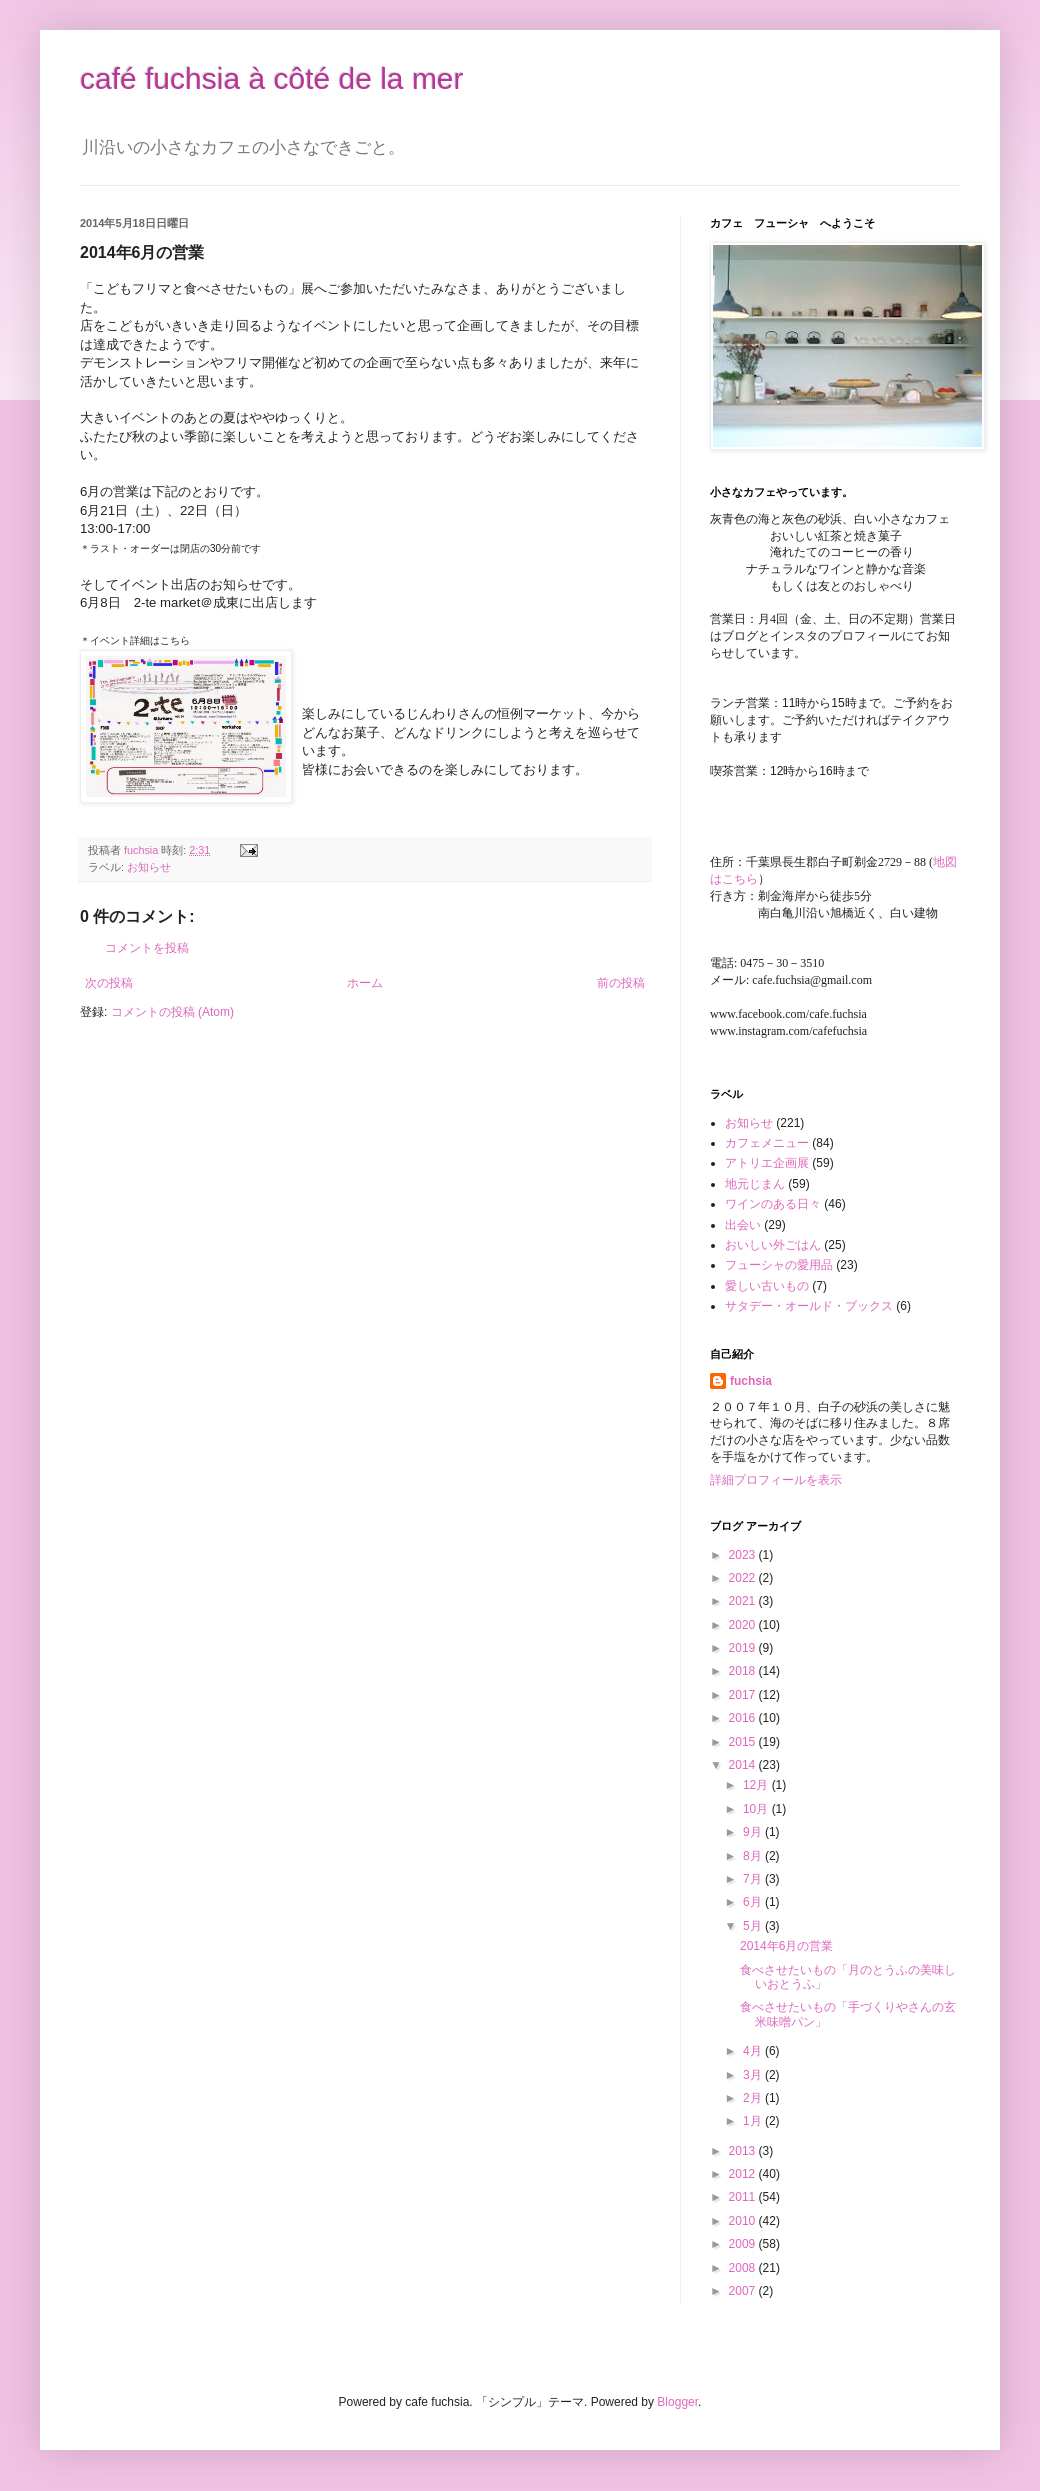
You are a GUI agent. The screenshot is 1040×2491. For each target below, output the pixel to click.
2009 (744, 2244)
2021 (744, 1601)
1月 (754, 2121)
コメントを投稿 (147, 948)
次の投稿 (109, 983)
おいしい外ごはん (773, 1245)
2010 (744, 2221)
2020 (744, 1625)
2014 (744, 1765)
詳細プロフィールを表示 (776, 1480)
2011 (744, 2197)
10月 (757, 1809)
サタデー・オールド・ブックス (809, 1306)
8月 (754, 1856)
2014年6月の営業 (786, 1946)
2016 (744, 1718)
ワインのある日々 (773, 1204)
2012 (744, 2174)
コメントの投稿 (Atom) (172, 1012)
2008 (744, 2268)
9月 (754, 1832)
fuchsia (751, 1381)
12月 (757, 1785)
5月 (754, 1926)
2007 (744, 2291)
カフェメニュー (767, 1143)
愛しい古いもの (767, 1286)
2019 (744, 1648)
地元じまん (755, 1184)
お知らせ (149, 867)
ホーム (365, 983)
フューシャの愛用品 (779, 1265)
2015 (744, 1742)
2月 (754, 2098)
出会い (743, 1225)
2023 (744, 1555)
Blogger (677, 2402)
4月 (754, 2051)
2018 (744, 1671)
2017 (744, 1695)
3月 (754, 2075)
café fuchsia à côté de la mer (272, 78)
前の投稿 (621, 983)
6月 (754, 1902)
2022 (744, 1578)
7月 (754, 1879)
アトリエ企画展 (767, 1163)
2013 (744, 2151)
